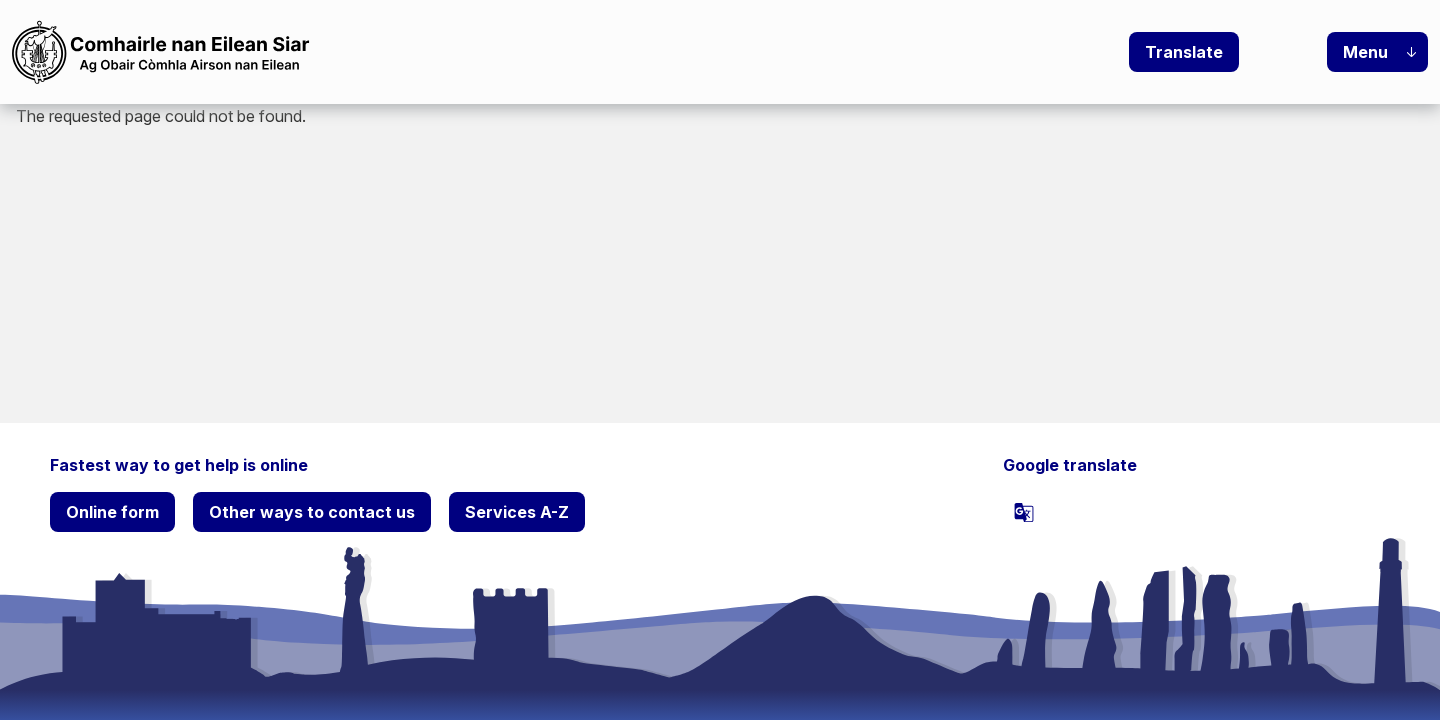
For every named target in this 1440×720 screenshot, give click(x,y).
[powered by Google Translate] (1024, 512)
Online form (112, 512)
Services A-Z (517, 512)
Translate (1184, 52)
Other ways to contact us (312, 512)
